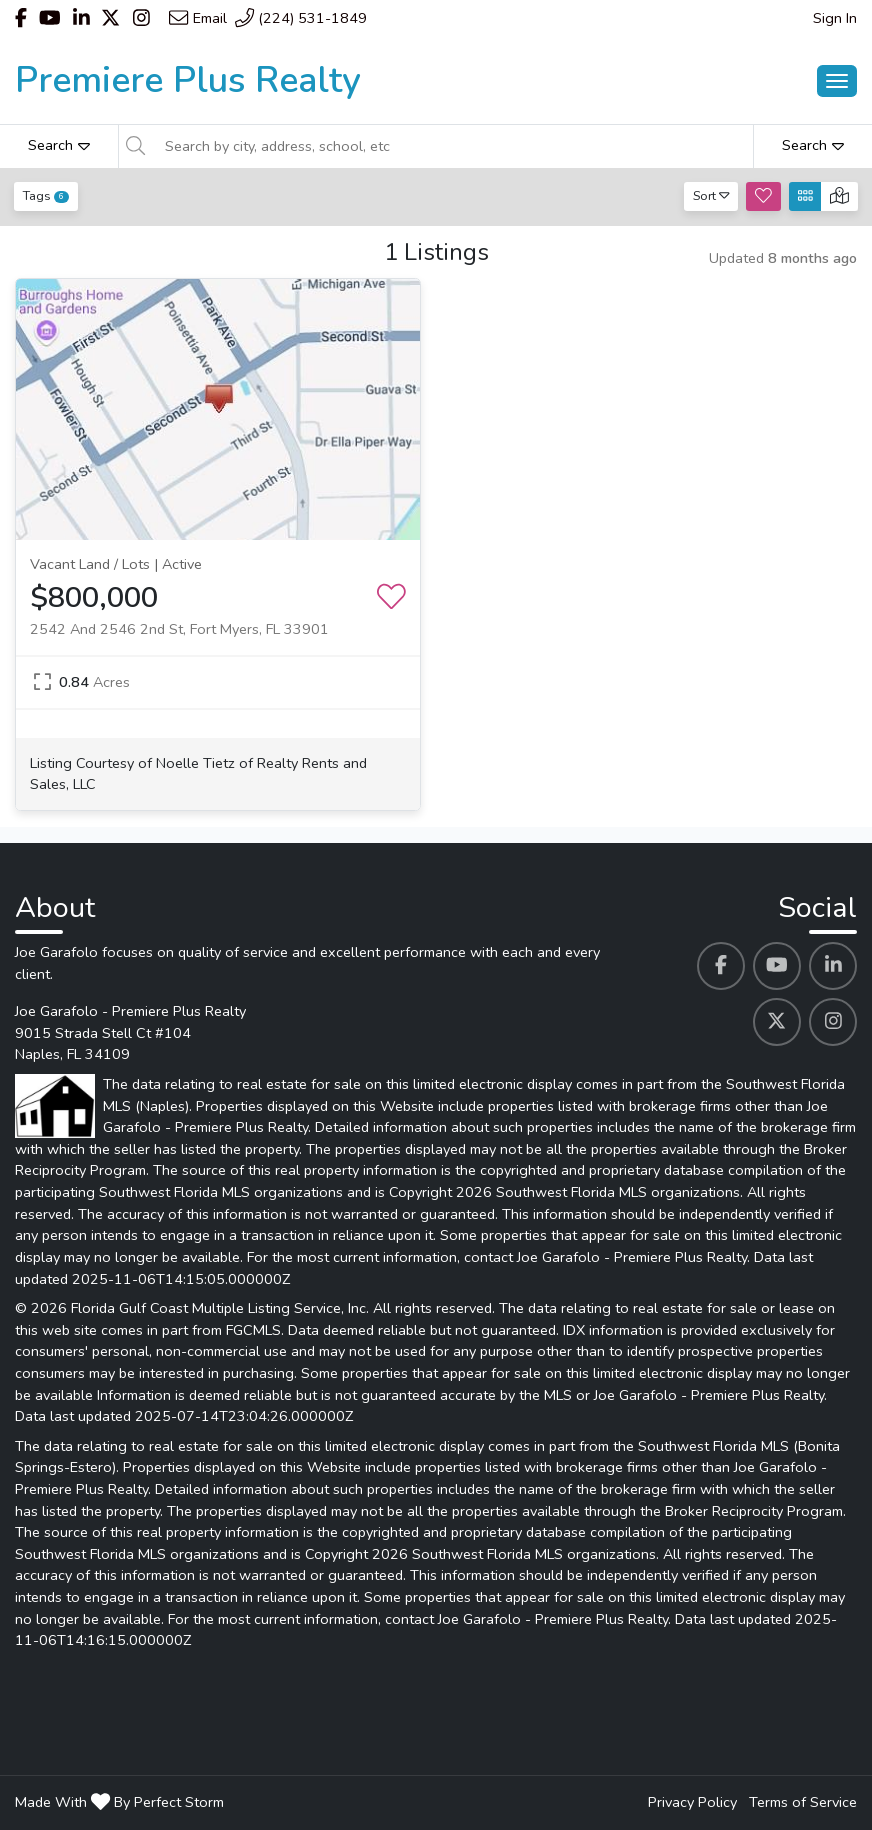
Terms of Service (803, 1802)
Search (59, 145)
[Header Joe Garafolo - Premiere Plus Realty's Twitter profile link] (110, 18)
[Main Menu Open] (837, 81)
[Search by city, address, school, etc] (453, 146)
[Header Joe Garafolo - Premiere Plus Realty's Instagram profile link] (141, 18)
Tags (46, 195)
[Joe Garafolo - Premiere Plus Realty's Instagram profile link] (833, 1022)
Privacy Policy (692, 1802)
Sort (711, 195)
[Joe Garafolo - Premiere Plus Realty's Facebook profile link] (721, 966)
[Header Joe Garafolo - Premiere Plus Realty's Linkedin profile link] (81, 18)
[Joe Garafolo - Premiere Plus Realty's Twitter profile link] (777, 1022)
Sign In (835, 18)
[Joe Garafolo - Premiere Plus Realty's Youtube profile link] (777, 966)
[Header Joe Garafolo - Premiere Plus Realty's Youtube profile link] (50, 18)
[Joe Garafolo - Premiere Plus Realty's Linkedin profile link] (833, 966)
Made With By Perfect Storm (119, 1802)
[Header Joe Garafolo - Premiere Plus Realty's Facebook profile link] (21, 18)
